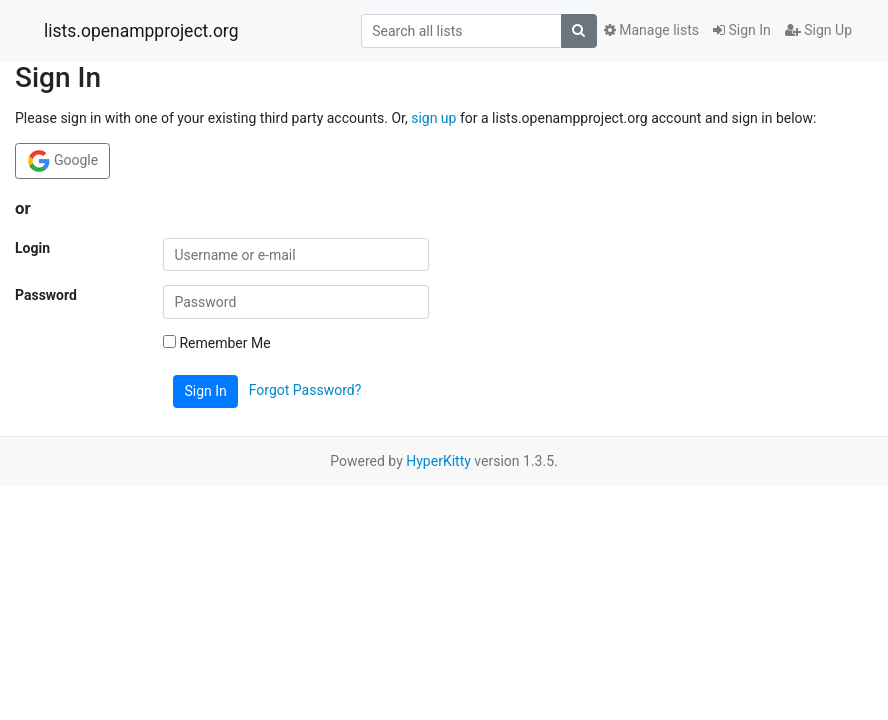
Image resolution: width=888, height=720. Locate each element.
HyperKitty (438, 461)
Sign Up (818, 30)
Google (63, 161)
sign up (433, 118)
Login (32, 248)
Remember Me (217, 343)
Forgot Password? (305, 390)
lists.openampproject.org (141, 31)
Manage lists (651, 30)
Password (46, 295)
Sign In (742, 30)
